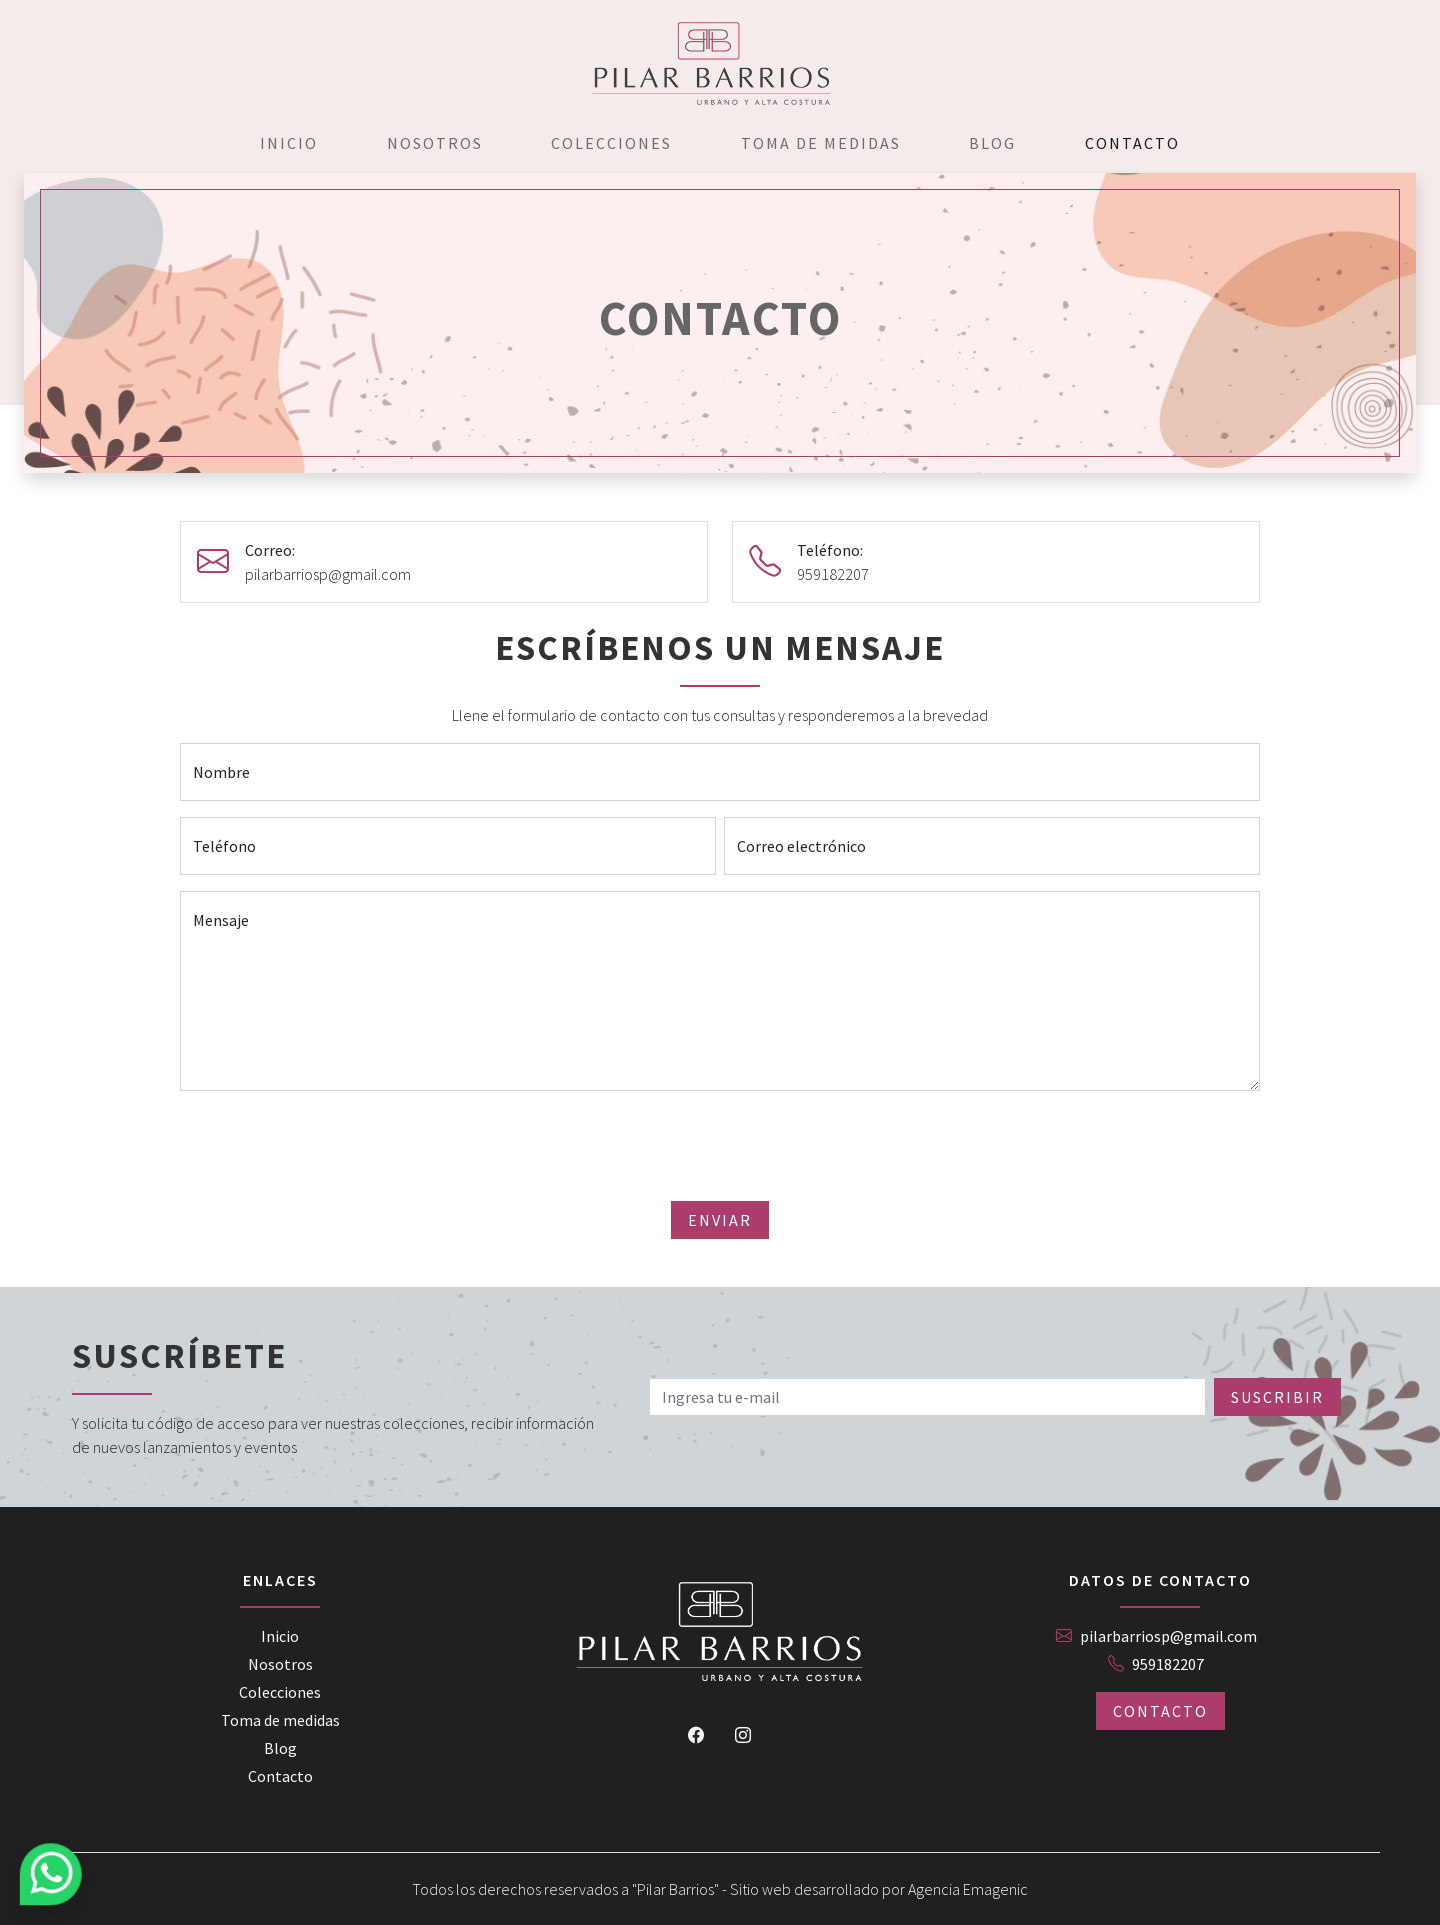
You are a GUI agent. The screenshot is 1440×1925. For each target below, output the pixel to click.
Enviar (720, 1220)
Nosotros (435, 143)
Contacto (1132, 143)
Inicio (289, 143)
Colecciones (611, 143)
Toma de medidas (821, 143)
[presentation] (720, 1146)
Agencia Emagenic (968, 1889)
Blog (992, 143)
